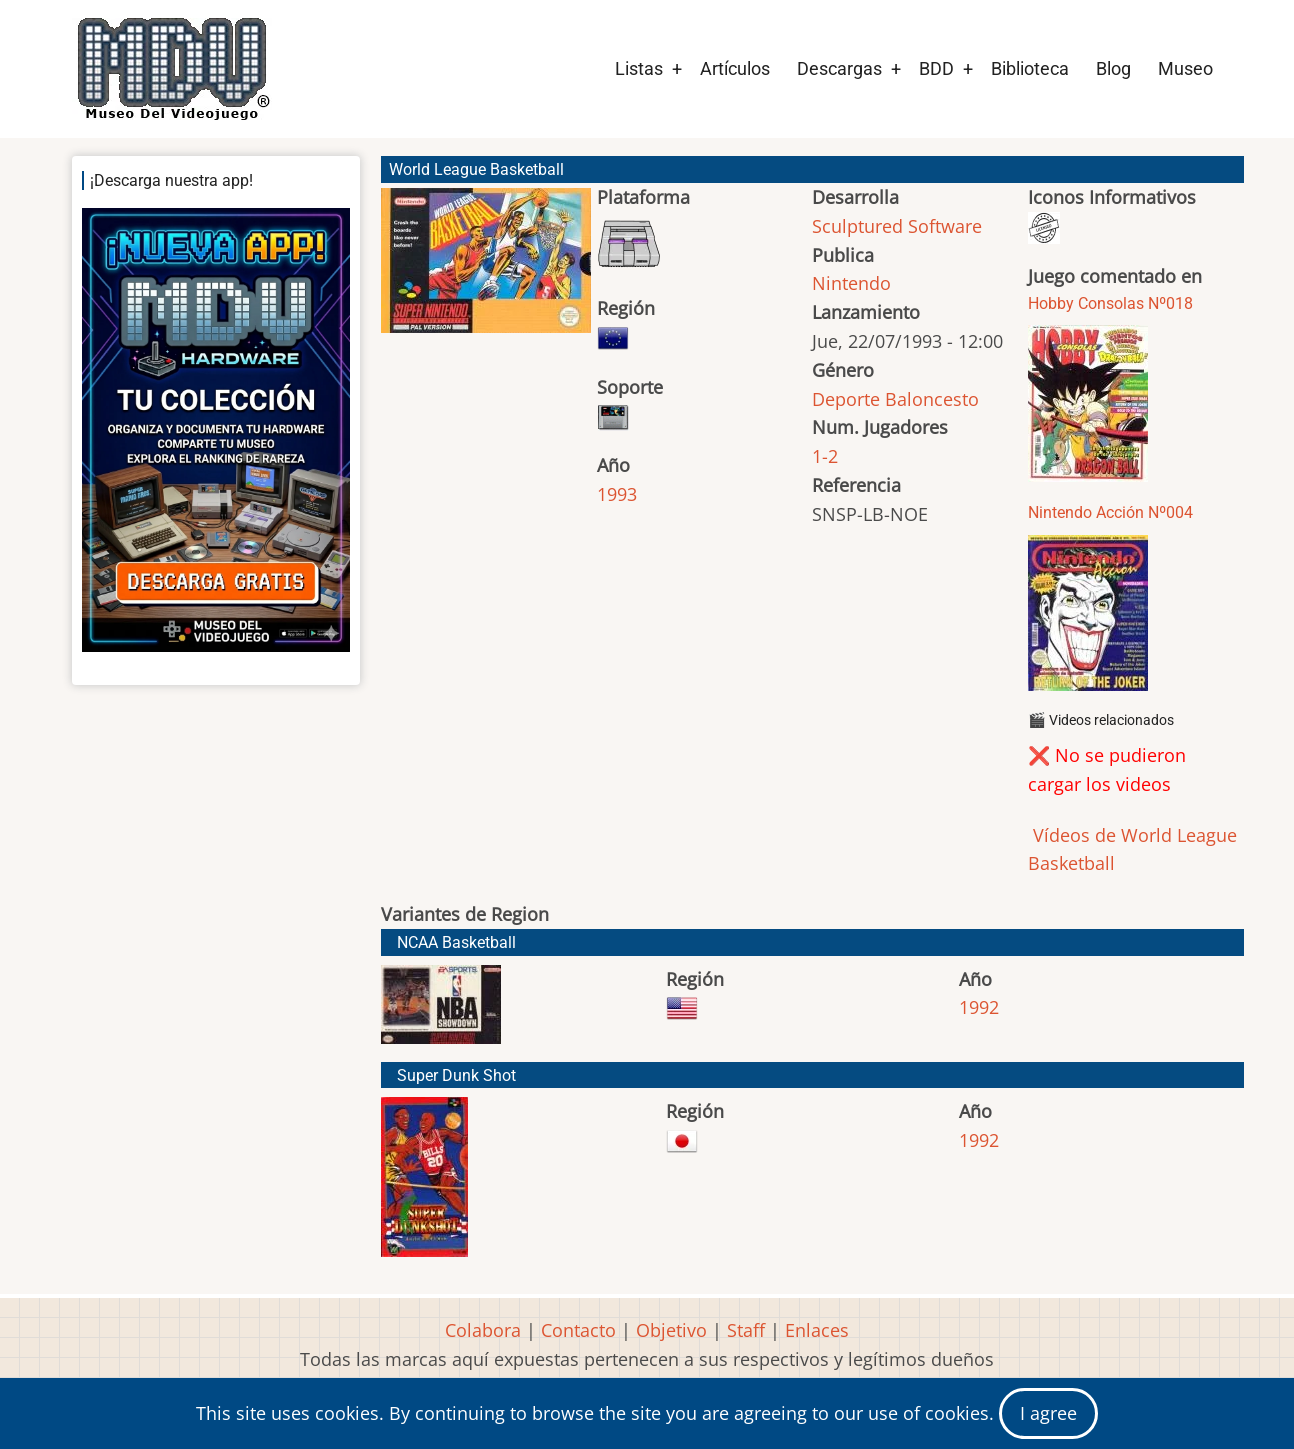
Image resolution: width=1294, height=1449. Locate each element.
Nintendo (851, 283)
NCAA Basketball (456, 942)
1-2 (825, 456)
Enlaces (817, 1330)
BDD (936, 68)
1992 (979, 1007)
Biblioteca (1030, 68)
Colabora (483, 1330)
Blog (1113, 68)
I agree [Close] (1048, 1413)
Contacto (578, 1330)
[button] (486, 269)
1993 (617, 494)
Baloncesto (932, 399)
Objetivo (671, 1330)
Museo (1185, 68)
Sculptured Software (897, 226)
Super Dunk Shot (456, 1075)
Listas (639, 68)
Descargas (839, 68)
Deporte (846, 399)
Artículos (735, 68)
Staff (746, 1330)
